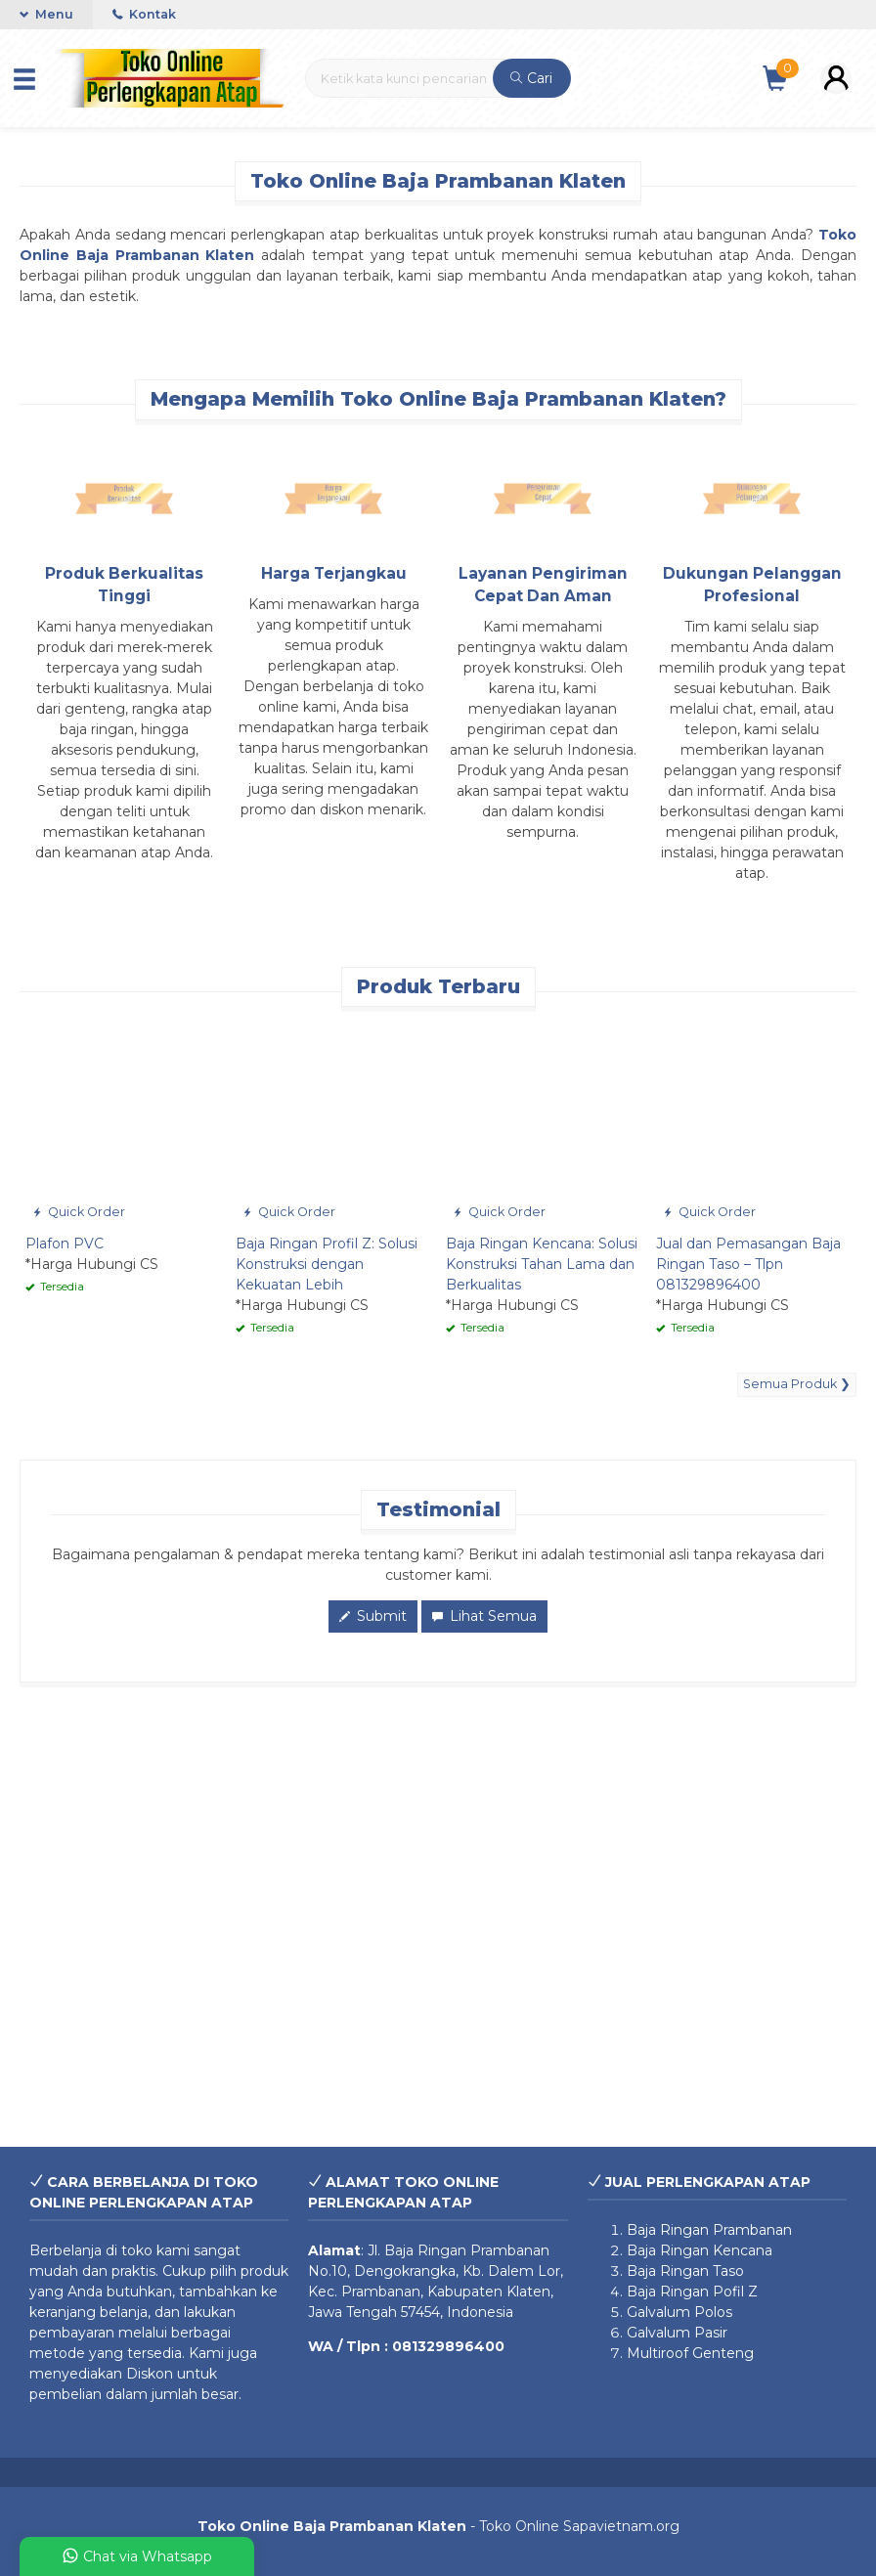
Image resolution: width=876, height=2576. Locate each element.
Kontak (144, 14)
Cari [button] (531, 78)
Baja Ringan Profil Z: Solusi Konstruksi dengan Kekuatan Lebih (326, 1264)
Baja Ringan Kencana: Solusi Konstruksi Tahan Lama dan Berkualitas (541, 1264)
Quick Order (78, 1211)
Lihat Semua (484, 1616)
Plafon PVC (64, 1243)
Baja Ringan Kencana (699, 2250)
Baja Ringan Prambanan (466, 2250)
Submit (373, 1616)
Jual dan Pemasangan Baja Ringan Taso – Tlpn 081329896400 (748, 1264)
